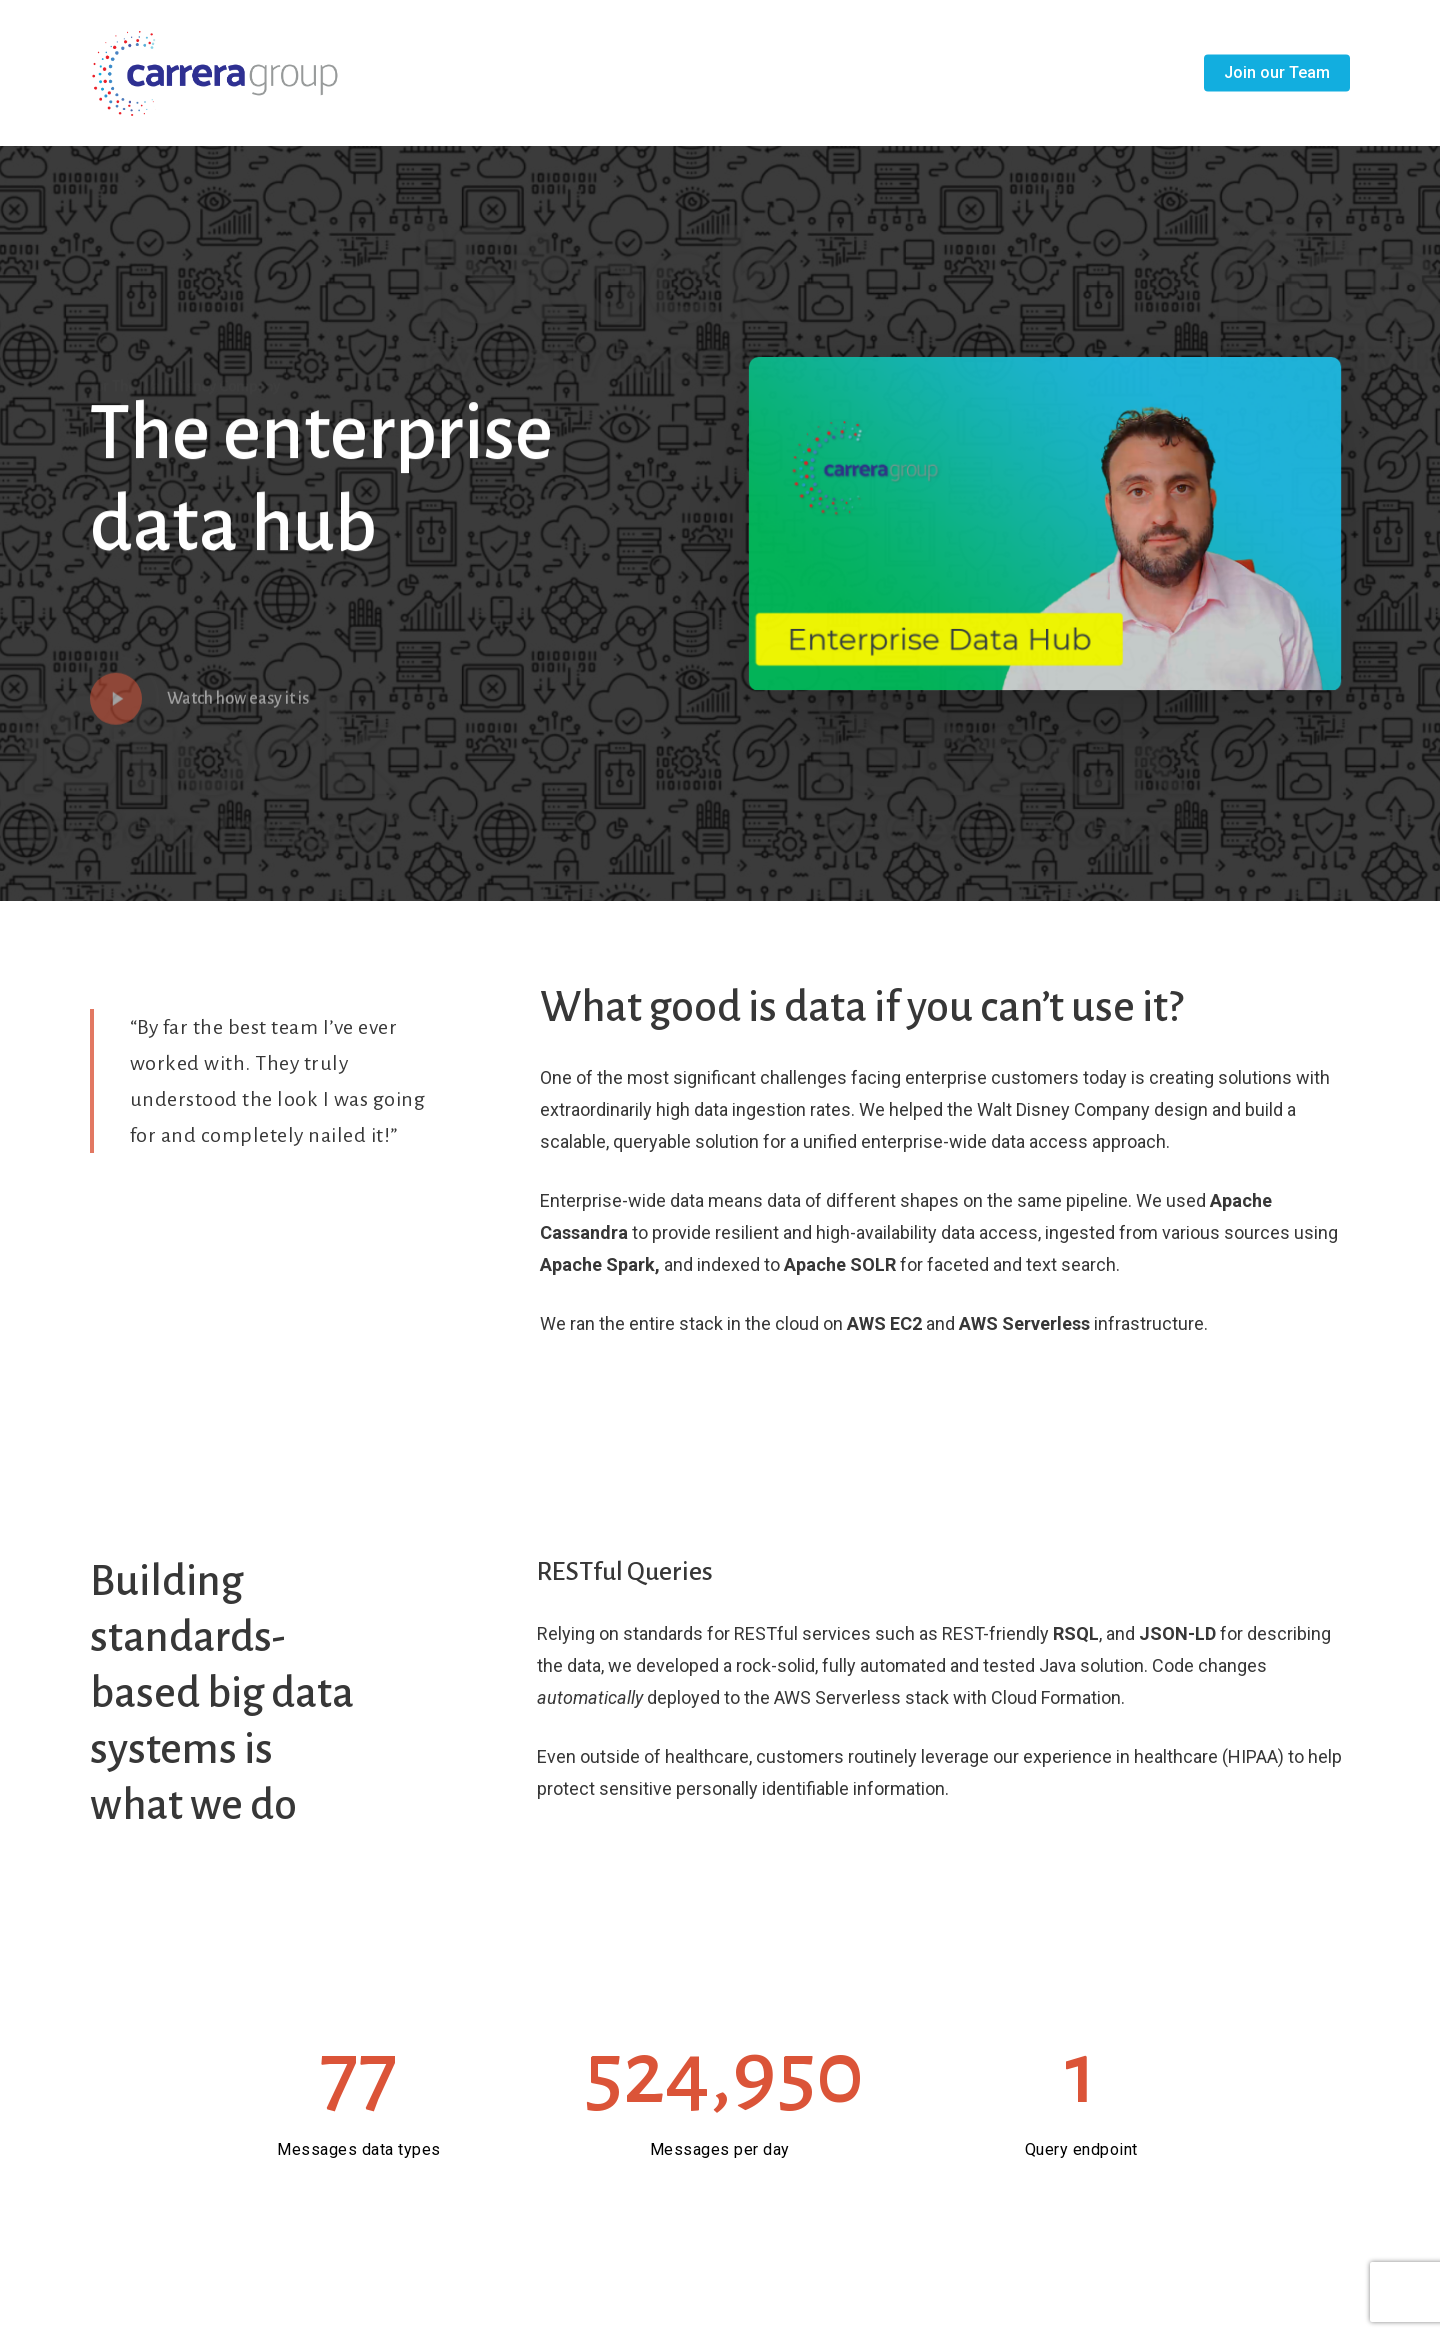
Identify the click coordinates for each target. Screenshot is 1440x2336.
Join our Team (1277, 73)
